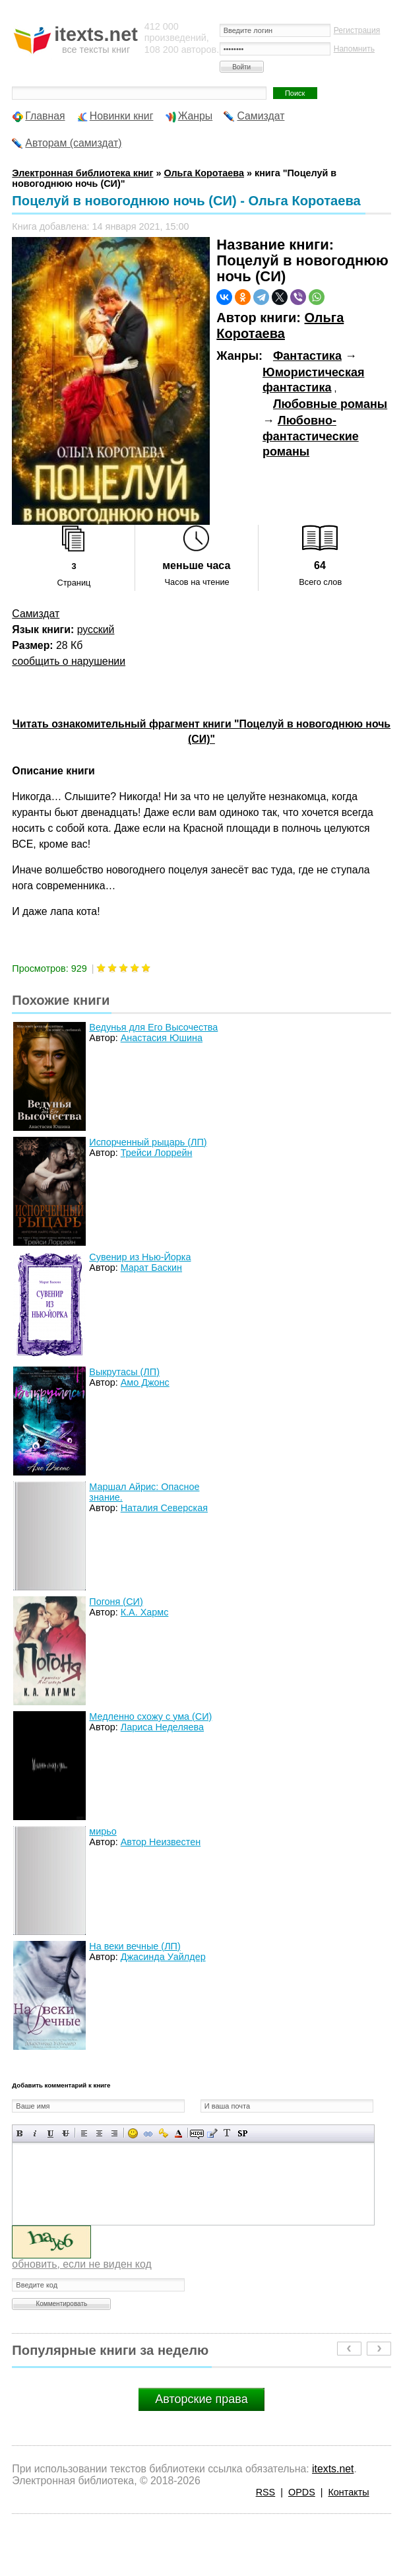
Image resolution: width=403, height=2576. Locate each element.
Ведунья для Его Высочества (153, 1027)
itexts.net (333, 2468)
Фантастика (307, 355)
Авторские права (201, 2399)
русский (96, 629)
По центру (99, 2133)
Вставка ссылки (148, 2133)
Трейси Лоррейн (157, 1152)
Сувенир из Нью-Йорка (140, 1257)
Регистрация (357, 30)
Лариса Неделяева (162, 1727)
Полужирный (20, 2133)
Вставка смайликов (132, 2133)
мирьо (102, 1831)
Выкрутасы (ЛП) (124, 1372)
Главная (45, 115)
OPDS (301, 2492)
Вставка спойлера (242, 2133)
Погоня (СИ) (115, 1601)
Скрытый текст (196, 2133)
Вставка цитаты (212, 2133)
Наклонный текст (35, 2133)
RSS (266, 2492)
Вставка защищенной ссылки (163, 2133)
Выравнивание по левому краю (84, 2133)
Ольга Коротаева (280, 325)
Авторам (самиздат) (73, 143)
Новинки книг (122, 115)
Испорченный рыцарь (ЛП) (147, 1142)
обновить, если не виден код (81, 2264)
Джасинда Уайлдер (163, 1956)
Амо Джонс (145, 1382)
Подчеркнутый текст (50, 2133)
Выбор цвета (178, 2133)
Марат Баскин (151, 1267)
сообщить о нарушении (68, 661)
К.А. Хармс (145, 1612)
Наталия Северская (164, 1508)
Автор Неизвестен (161, 1842)
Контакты (348, 2492)
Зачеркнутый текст (65, 2133)
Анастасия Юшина (161, 1038)
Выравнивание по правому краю (114, 2133)
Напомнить (354, 48)
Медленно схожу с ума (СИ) (150, 1716)
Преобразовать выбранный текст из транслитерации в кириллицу (227, 2133)
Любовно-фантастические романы (311, 436)
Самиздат (260, 115)
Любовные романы (330, 404)
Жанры (195, 115)
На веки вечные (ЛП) (134, 1946)
